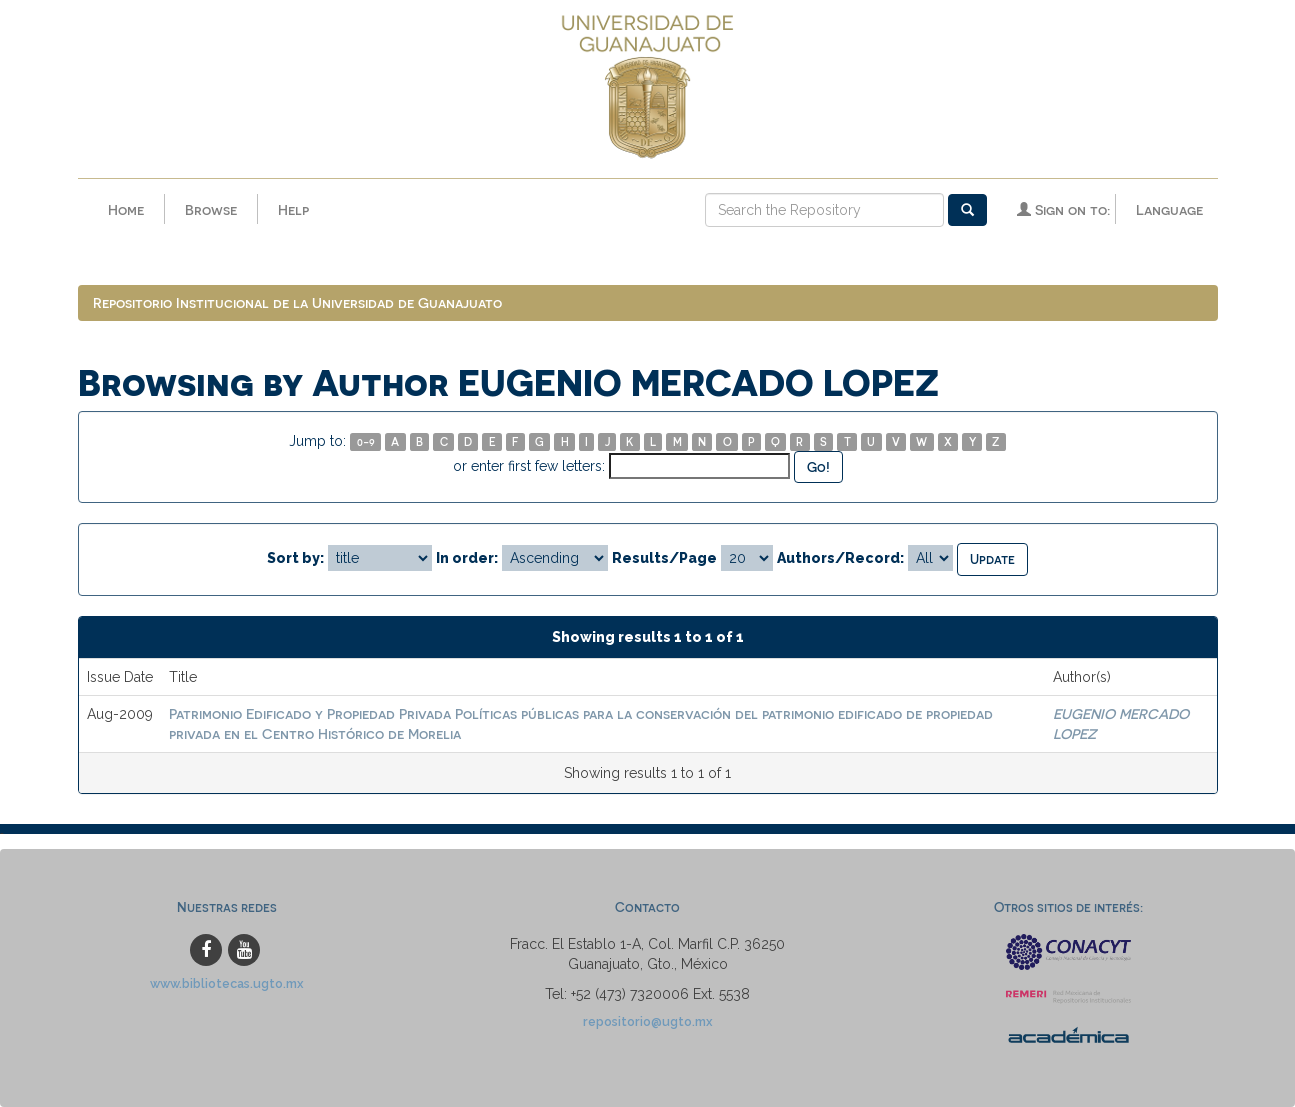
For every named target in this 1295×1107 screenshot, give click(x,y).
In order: (467, 558)
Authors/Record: (840, 558)
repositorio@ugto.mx (648, 1021)
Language (1169, 209)
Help (293, 209)
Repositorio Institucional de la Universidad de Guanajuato (297, 302)
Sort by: (295, 558)
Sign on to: (1063, 209)
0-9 (366, 441)
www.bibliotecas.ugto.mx (227, 983)
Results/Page (664, 558)
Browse (211, 209)
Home (126, 209)
